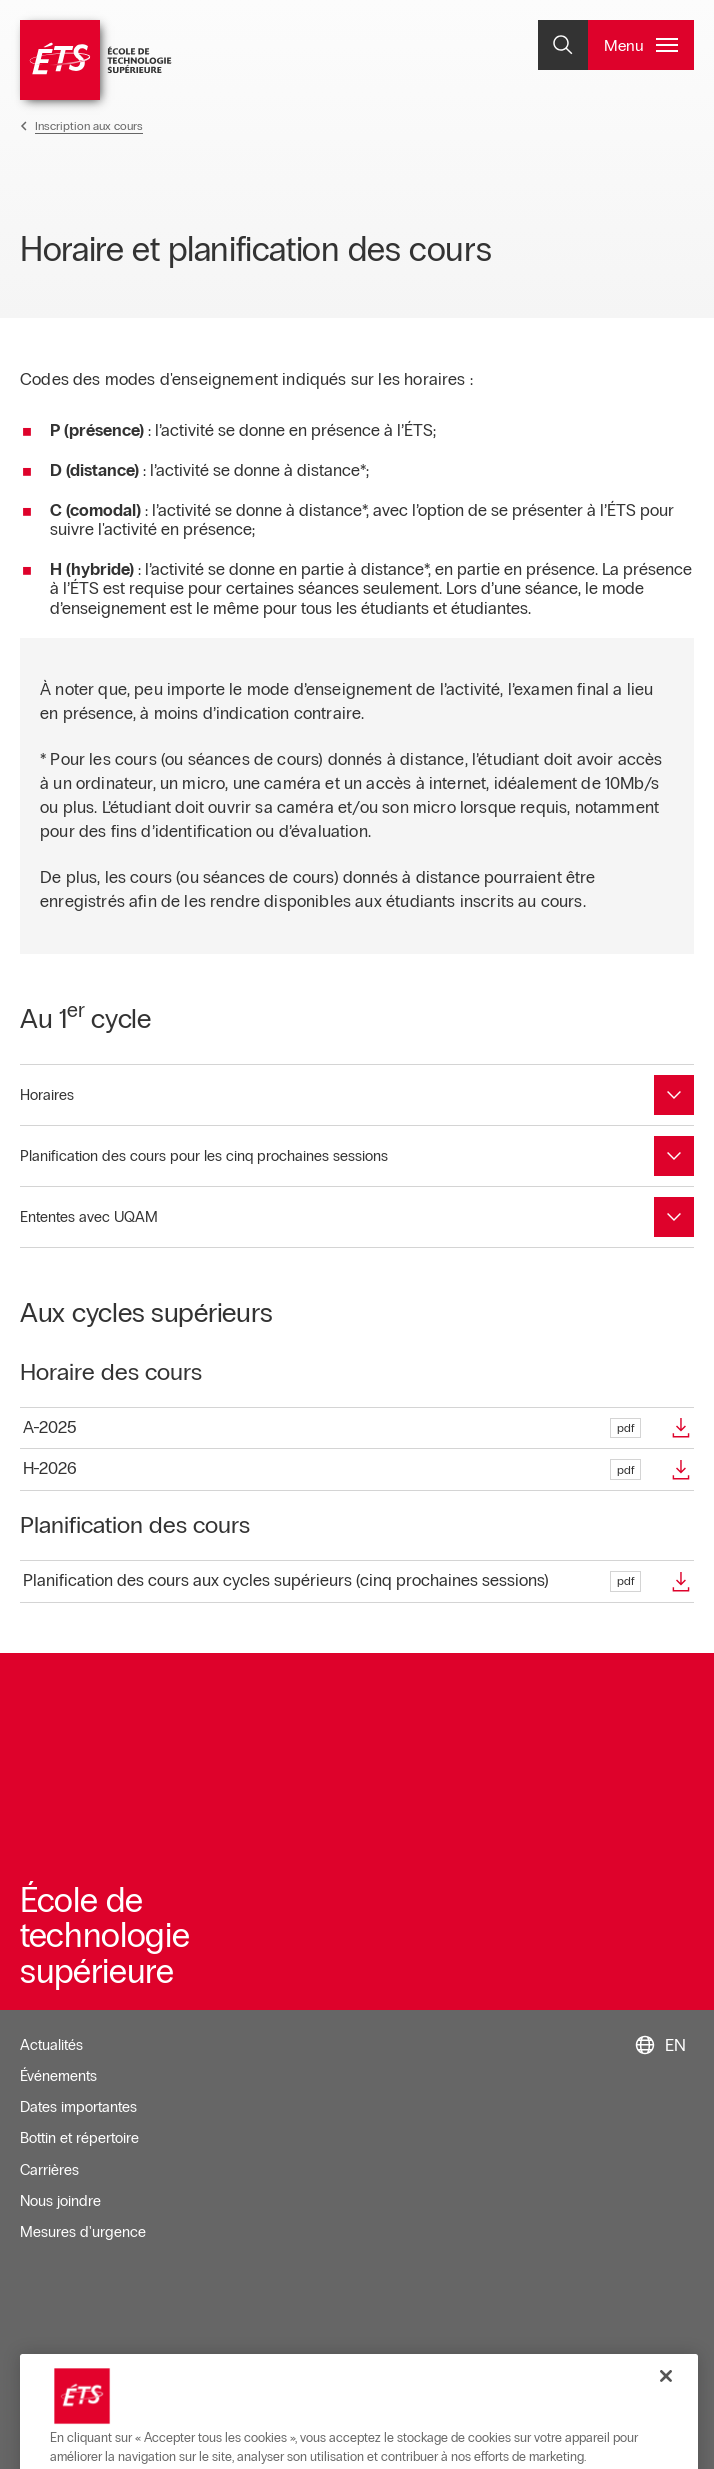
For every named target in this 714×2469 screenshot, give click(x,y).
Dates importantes (78, 2107)
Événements (58, 2076)
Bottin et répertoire (79, 2138)
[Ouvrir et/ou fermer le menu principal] (641, 45)
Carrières (49, 2170)
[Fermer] (666, 2438)
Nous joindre (60, 2201)
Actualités (51, 2045)
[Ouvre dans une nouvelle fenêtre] (357, 1428)
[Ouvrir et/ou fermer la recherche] (563, 45)
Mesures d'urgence (83, 2232)
